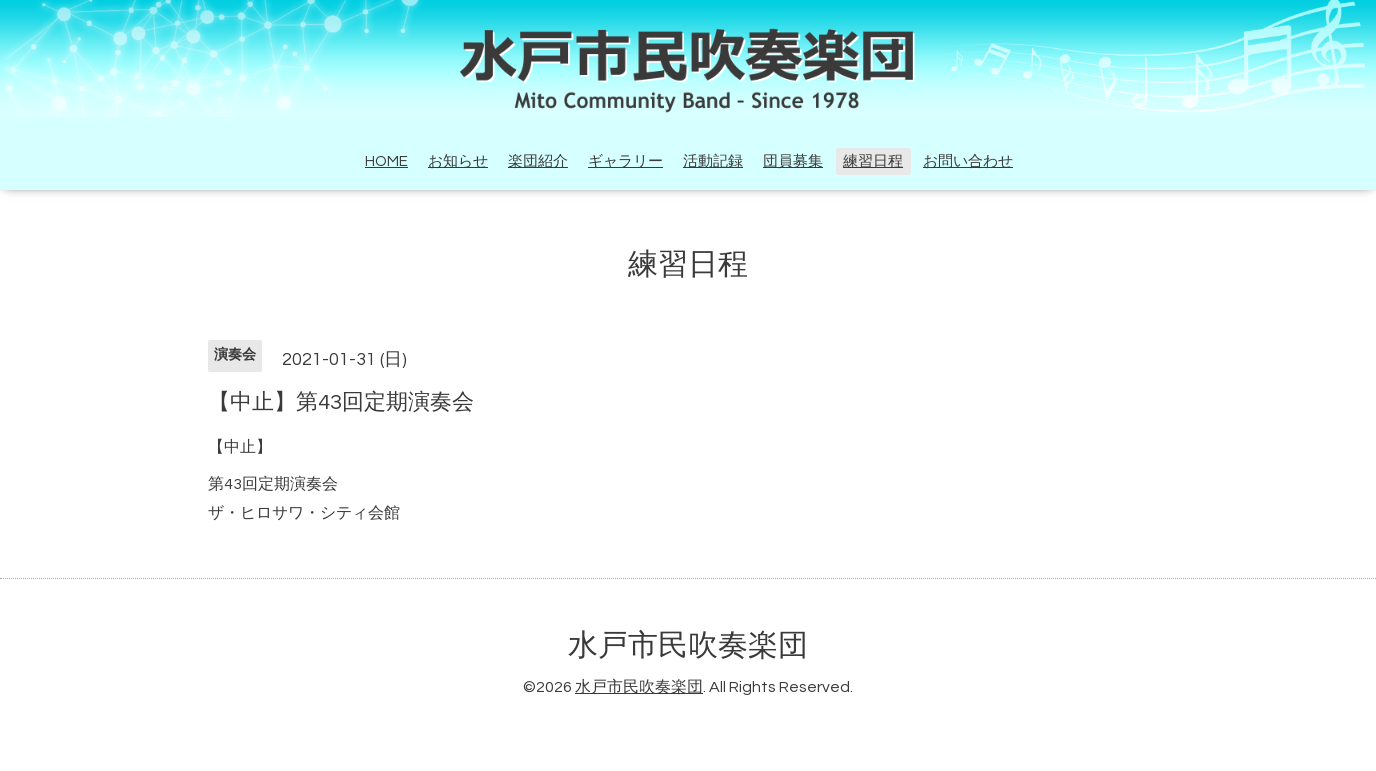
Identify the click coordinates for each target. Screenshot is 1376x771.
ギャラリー (625, 161)
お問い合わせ (968, 161)
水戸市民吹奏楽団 (688, 645)
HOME (386, 161)
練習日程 (873, 161)
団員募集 (793, 161)
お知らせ (458, 161)
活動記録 (713, 161)
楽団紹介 (538, 161)
